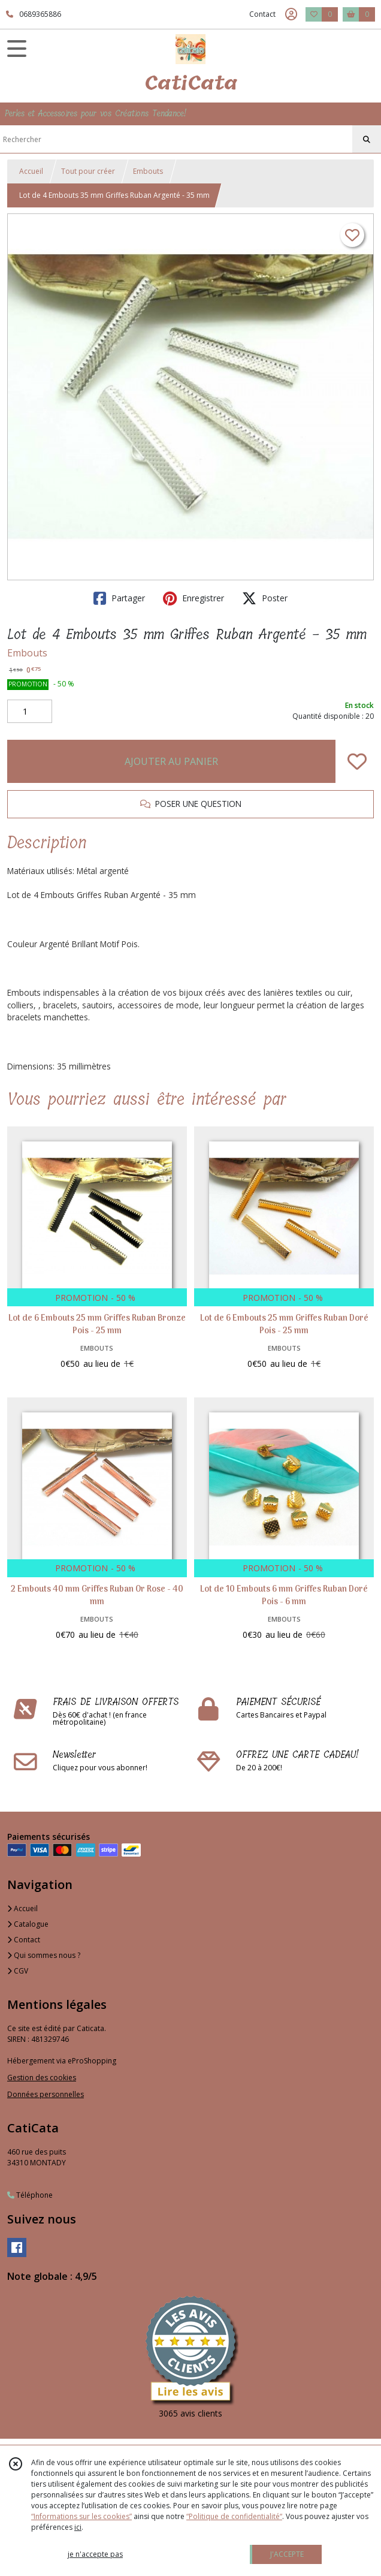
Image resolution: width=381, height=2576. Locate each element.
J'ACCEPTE (287, 2554)
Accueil (31, 171)
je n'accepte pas (95, 2554)
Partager (119, 598)
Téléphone (30, 2195)
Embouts (148, 171)
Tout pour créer (88, 171)
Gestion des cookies (41, 2077)
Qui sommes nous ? (43, 1955)
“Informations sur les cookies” (81, 2516)
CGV (17, 1971)
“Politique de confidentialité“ (234, 2516)
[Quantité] (29, 712)
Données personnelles (45, 2094)
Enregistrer (193, 598)
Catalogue (28, 1924)
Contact (262, 14)
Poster (265, 598)
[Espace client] (291, 14)
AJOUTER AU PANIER (171, 761)
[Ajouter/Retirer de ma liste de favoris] (357, 761)
